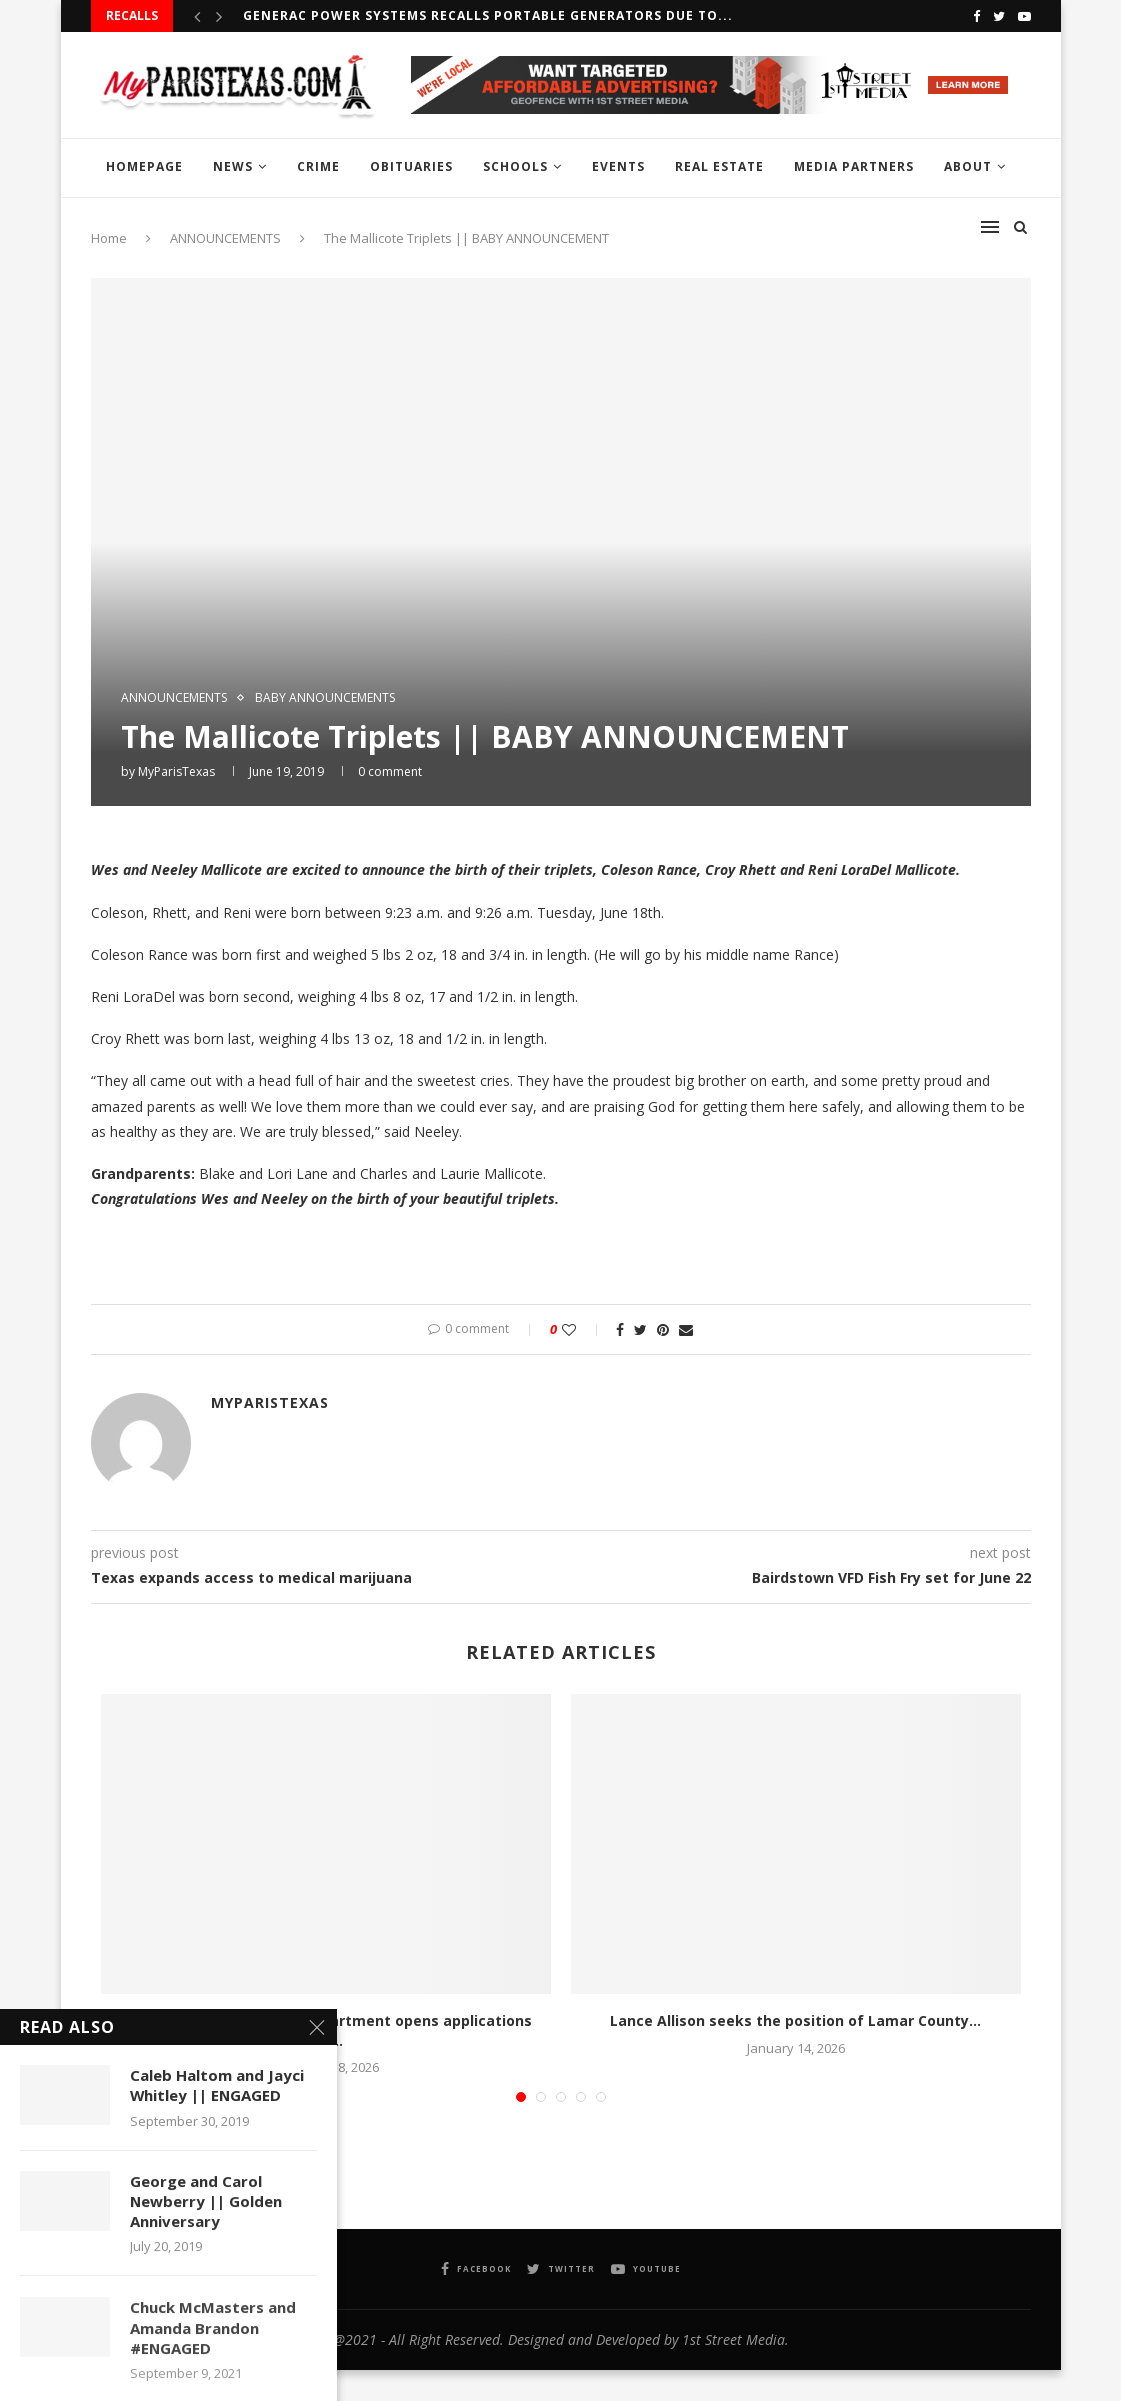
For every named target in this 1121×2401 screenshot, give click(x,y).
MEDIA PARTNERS (854, 166)
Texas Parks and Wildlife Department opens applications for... (325, 2030)
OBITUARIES (411, 166)
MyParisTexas (176, 771)
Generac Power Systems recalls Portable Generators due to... (488, 15)
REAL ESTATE (719, 166)
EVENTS (618, 166)
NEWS (233, 166)
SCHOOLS (515, 166)
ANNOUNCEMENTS (174, 698)
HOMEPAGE (144, 166)
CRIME (318, 166)
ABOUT (968, 166)
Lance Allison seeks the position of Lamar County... (795, 2020)
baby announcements (325, 698)
